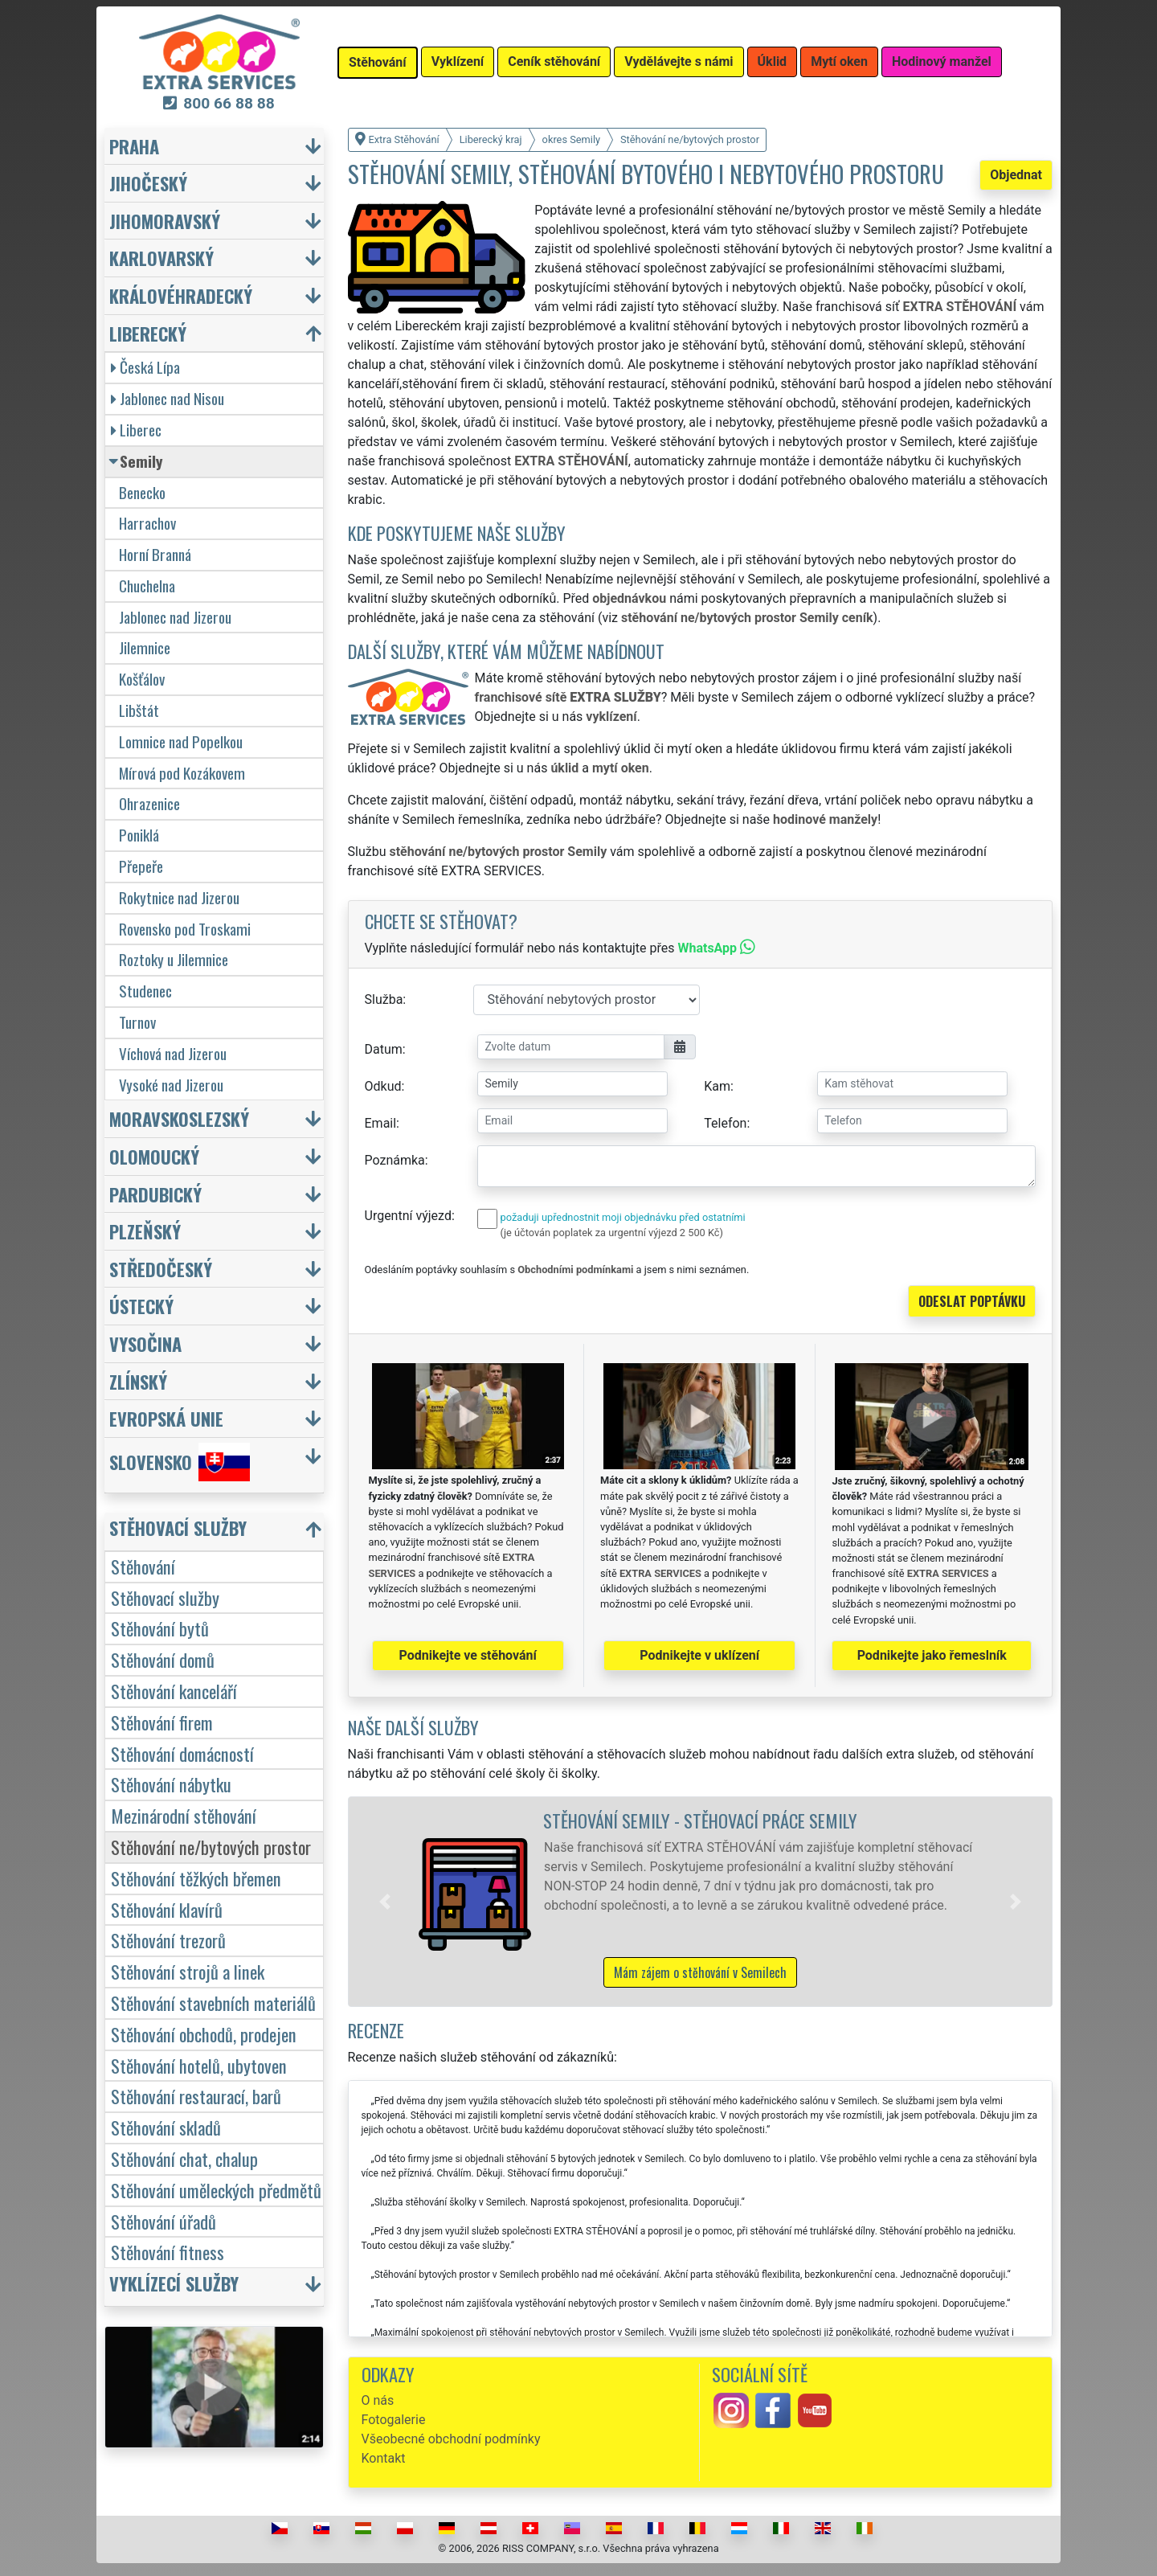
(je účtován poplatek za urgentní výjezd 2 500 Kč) (612, 1233)
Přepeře (141, 866)
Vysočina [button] (145, 1343)
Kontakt (384, 2458)
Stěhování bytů (160, 1628)
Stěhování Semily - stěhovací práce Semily (700, 1820)
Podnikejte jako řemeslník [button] (932, 1655)
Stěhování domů (163, 1659)
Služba (384, 999)
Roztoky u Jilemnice (173, 959)
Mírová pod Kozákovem (182, 772)
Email (381, 1123)
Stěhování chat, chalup (184, 2158)
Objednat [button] (1016, 174)
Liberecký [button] (147, 333)
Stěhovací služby (165, 1597)
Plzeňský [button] (145, 1231)
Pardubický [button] (155, 1194)
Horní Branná (155, 554)
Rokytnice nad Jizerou (179, 897)
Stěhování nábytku (171, 1784)
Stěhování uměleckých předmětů (216, 2190)
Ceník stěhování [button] (554, 61)
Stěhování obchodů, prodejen (203, 2034)
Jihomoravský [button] (164, 220)
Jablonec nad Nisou (167, 398)
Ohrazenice (149, 803)
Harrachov (147, 522)
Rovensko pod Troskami (185, 928)
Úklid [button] (772, 61)
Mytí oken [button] (839, 61)
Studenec (145, 990)
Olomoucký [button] (154, 1156)
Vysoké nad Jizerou (171, 1084)
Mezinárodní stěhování (183, 1815)
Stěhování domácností (182, 1753)
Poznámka (395, 1160)
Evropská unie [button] (166, 1418)
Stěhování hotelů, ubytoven (199, 2065)
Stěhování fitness (167, 2251)
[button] (385, 1901)
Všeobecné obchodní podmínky (451, 2439)
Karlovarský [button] (161, 257)
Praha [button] (134, 146)
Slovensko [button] (179, 1462)
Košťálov (142, 678)
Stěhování (143, 1566)
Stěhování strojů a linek (187, 1971)
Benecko (142, 492)
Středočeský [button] (160, 1268)
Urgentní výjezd (408, 1215)
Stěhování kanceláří (174, 1690)
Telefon (725, 1123)
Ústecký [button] (141, 1305)
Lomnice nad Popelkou (181, 741)
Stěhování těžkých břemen (196, 1878)
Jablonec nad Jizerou (175, 617)
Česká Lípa (145, 367)
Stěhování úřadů (163, 2221)
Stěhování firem (162, 1722)
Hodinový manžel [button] (941, 61)
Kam (717, 1086)
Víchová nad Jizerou (173, 1053)
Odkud (383, 1086)
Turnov (137, 1022)
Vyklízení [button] (457, 61)
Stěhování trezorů (168, 1940)
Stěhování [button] (378, 62)
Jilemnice (144, 647)
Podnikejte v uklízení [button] (699, 1655)
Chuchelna (147, 585)
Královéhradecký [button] (180, 295)
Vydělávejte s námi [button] (678, 61)
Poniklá (139, 834)
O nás (378, 2400)
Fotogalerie (394, 2419)
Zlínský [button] (138, 1381)
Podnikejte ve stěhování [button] (468, 1655)
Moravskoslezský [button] (179, 1118)
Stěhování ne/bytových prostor (211, 1846)
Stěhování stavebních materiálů (213, 2002)
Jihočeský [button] (148, 183)
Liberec (136, 429)
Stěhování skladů (166, 2127)
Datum (384, 1049)
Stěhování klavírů (167, 1909)
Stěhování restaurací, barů (196, 2096)
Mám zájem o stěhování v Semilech (700, 1972)
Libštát (139, 710)
